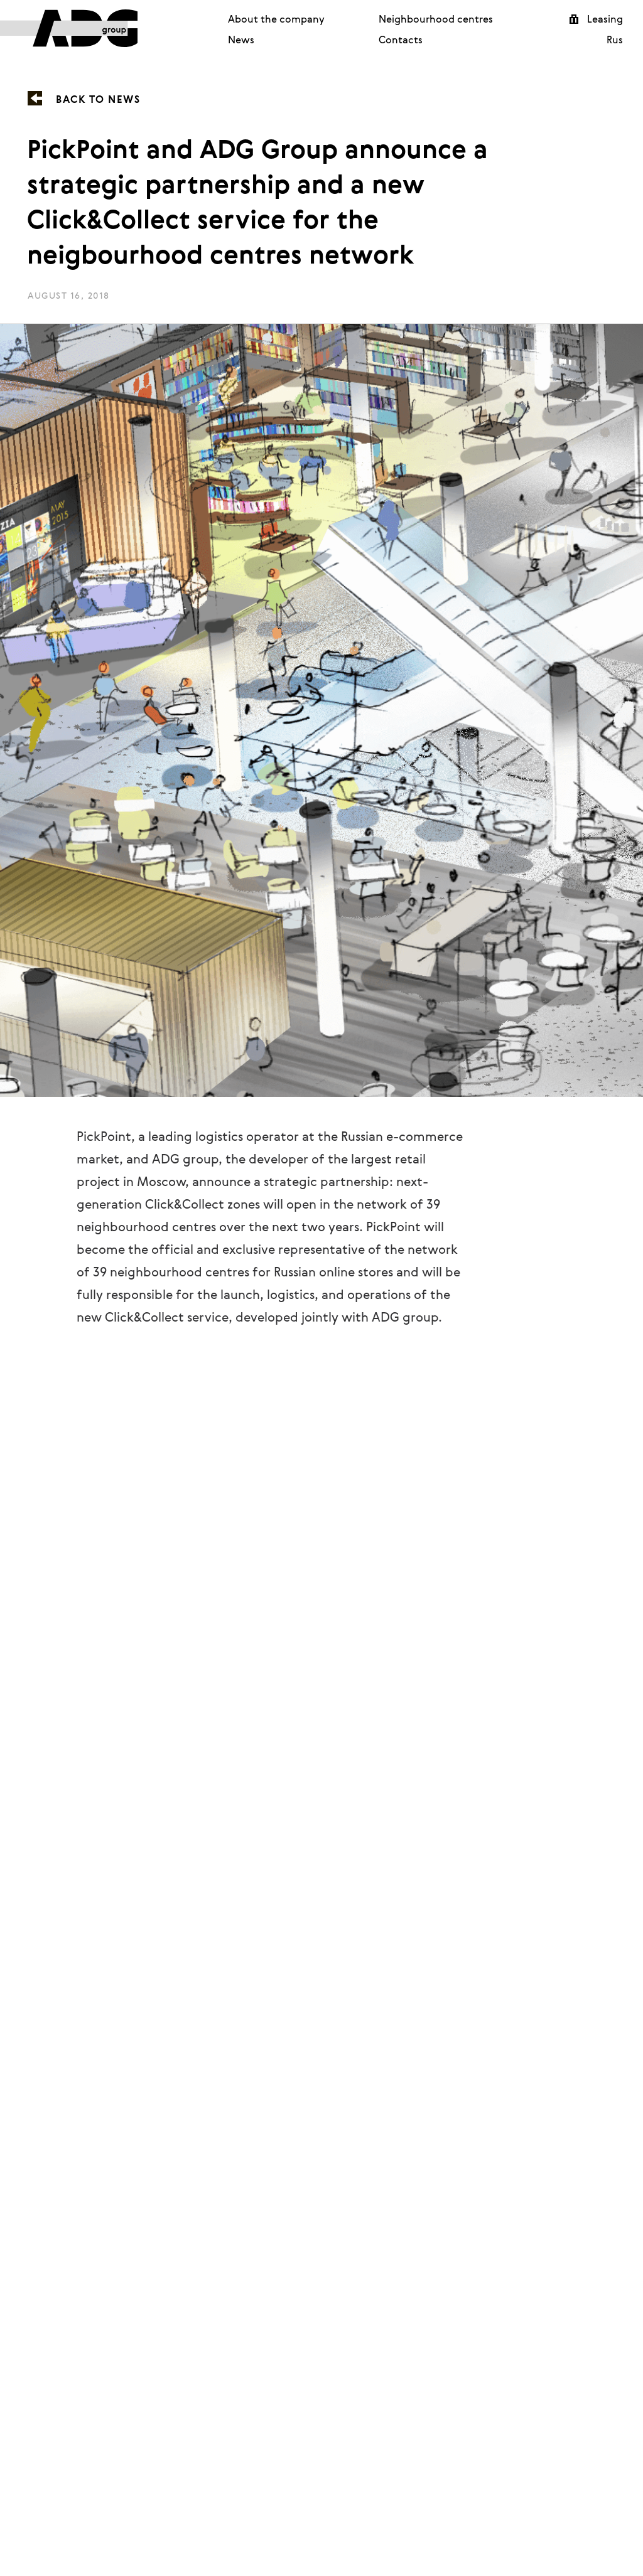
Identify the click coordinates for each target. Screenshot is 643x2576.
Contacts (401, 39)
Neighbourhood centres (436, 19)
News (241, 39)
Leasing (605, 19)
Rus (615, 39)
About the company (276, 19)
